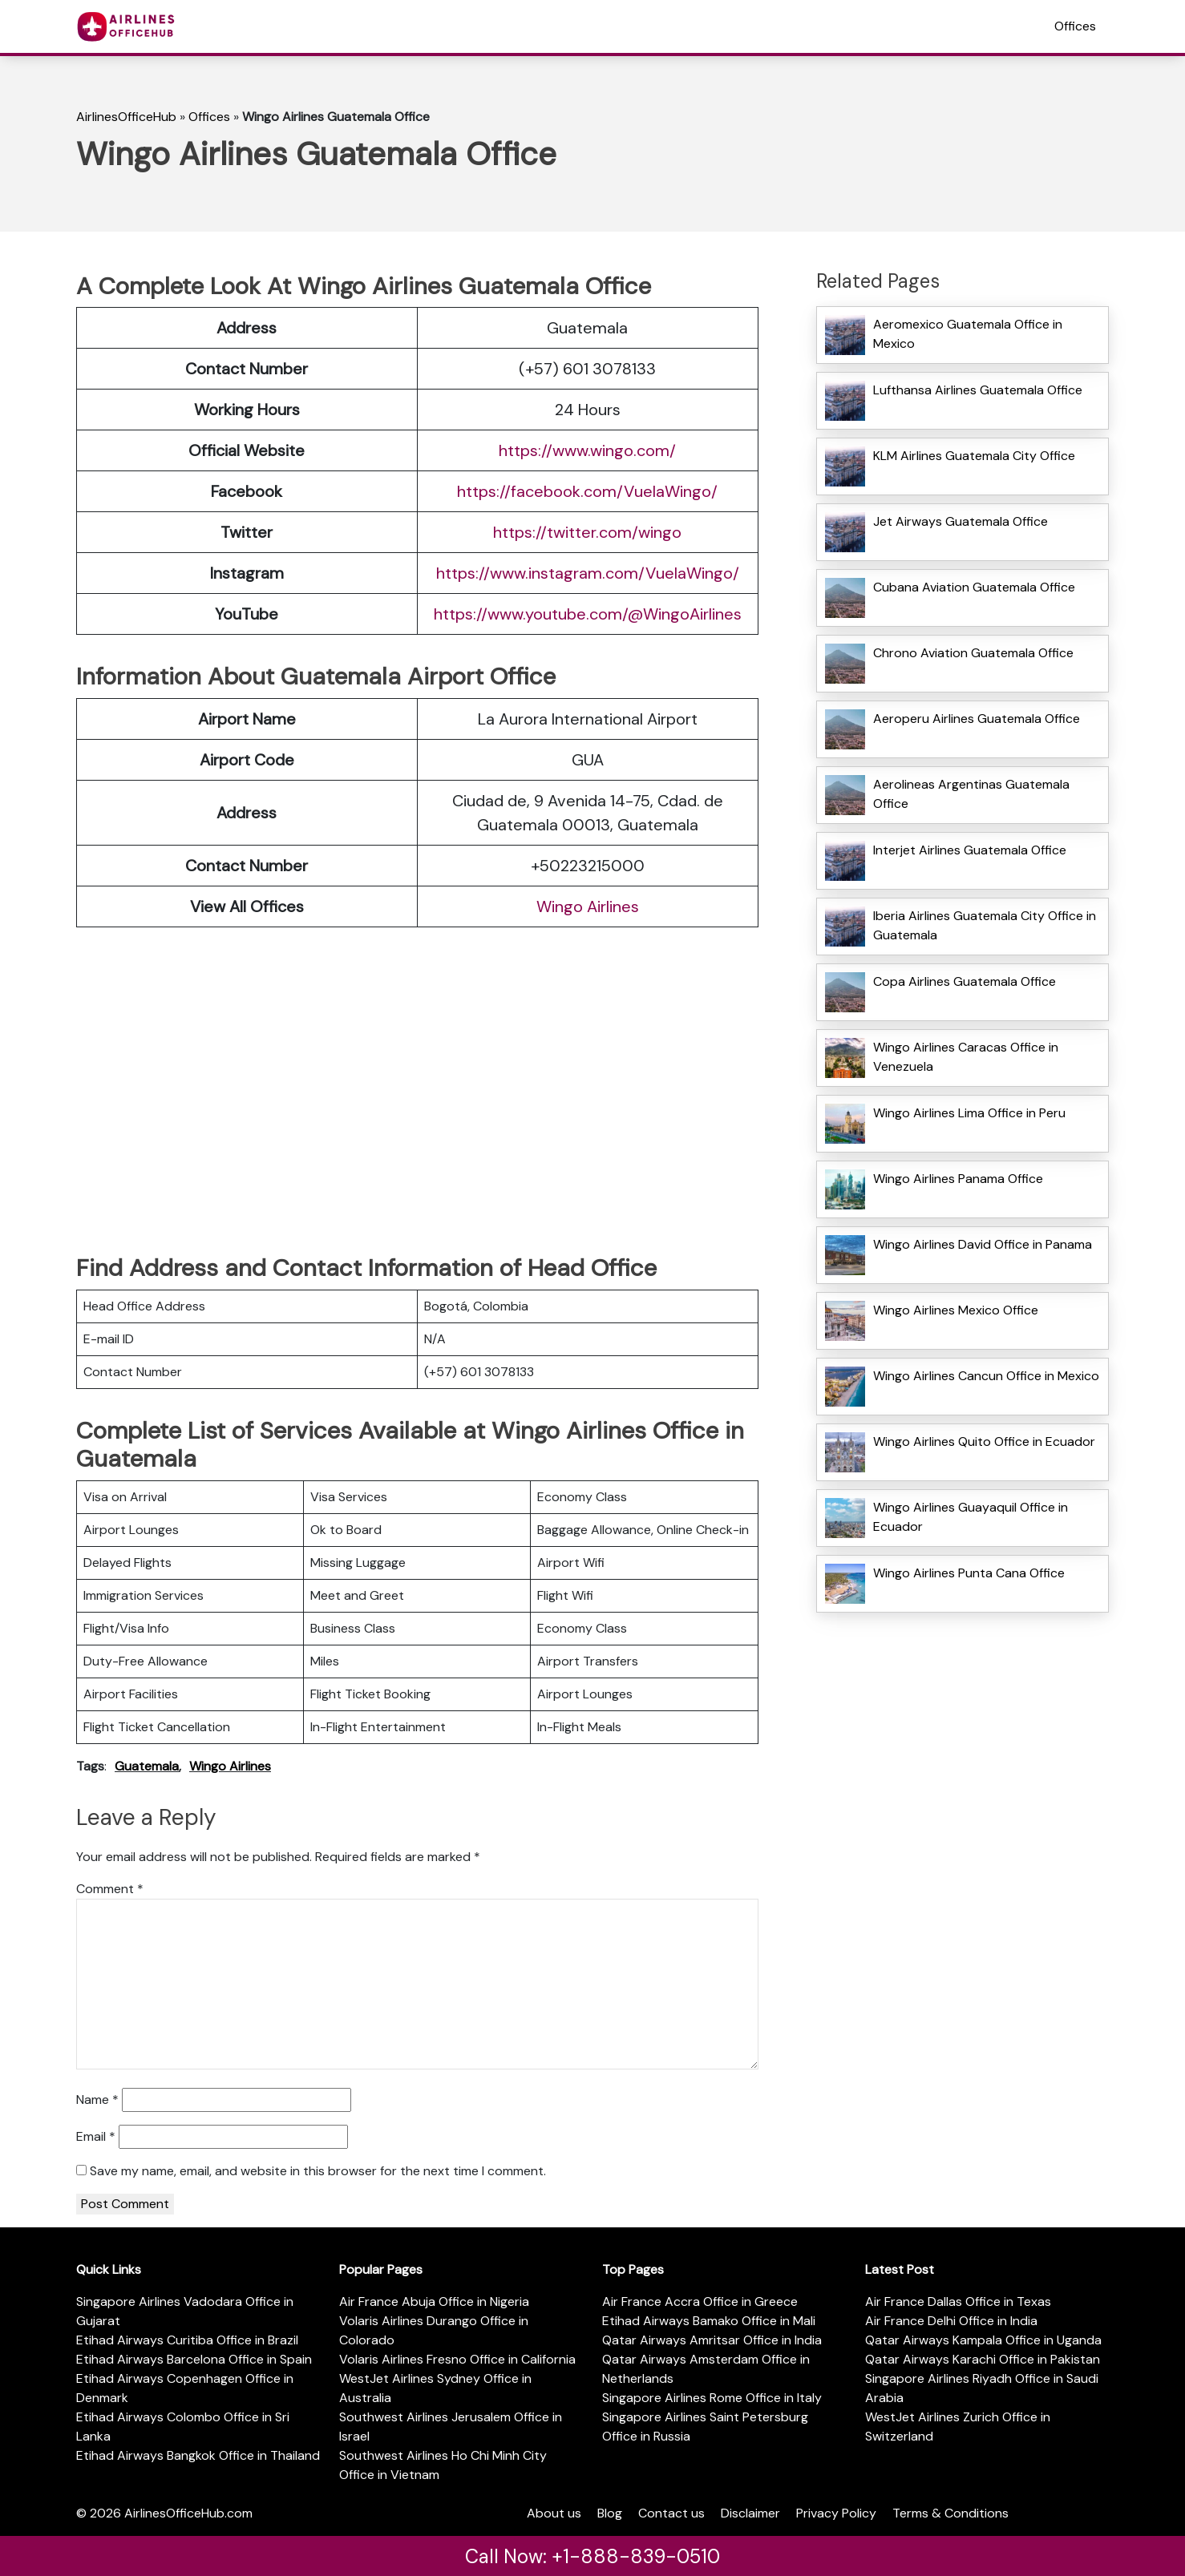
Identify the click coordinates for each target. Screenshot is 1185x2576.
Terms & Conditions (950, 2513)
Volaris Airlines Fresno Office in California (457, 2359)
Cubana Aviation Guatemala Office (974, 587)
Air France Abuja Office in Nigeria (434, 2301)
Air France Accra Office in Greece (700, 2301)
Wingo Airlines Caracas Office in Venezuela (965, 1057)
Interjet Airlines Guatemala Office (969, 850)
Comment (110, 1888)
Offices (1075, 26)
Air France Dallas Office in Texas (958, 2301)
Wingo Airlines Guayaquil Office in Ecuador (970, 1517)
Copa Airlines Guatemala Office (964, 981)
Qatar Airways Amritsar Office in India (712, 2340)
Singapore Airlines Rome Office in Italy (712, 2397)
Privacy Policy (836, 2513)
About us (554, 2513)
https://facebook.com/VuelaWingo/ (587, 491)
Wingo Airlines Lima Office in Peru (969, 1112)
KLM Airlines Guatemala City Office (974, 455)
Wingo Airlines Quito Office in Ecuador (984, 1441)
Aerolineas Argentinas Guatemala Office (971, 794)
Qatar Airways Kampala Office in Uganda (983, 2340)
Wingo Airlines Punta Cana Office (969, 1573)
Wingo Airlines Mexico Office (955, 1310)
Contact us (671, 2513)
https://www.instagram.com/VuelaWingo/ (587, 573)
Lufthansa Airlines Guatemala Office (977, 390)
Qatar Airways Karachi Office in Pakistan (982, 2359)
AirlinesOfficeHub (126, 116)
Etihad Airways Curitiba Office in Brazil (187, 2340)
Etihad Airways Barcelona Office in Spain (194, 2359)
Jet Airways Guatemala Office (960, 521)
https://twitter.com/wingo (587, 532)
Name (97, 2099)
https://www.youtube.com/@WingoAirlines (588, 614)
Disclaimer (750, 2513)
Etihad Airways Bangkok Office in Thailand (198, 2455)
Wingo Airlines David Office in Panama (982, 1244)
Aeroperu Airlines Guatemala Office (976, 718)
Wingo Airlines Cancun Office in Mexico (986, 1375)
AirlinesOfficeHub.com (188, 2513)
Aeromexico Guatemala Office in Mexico (967, 334)
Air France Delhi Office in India (951, 2320)
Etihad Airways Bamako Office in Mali (708, 2320)
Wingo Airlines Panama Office (958, 1178)
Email (95, 2136)
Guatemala (147, 1766)
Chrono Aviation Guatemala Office (973, 652)
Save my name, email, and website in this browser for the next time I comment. (318, 2170)
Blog (609, 2513)
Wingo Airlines (587, 906)
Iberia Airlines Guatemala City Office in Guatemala (984, 925)
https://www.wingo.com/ (587, 450)
